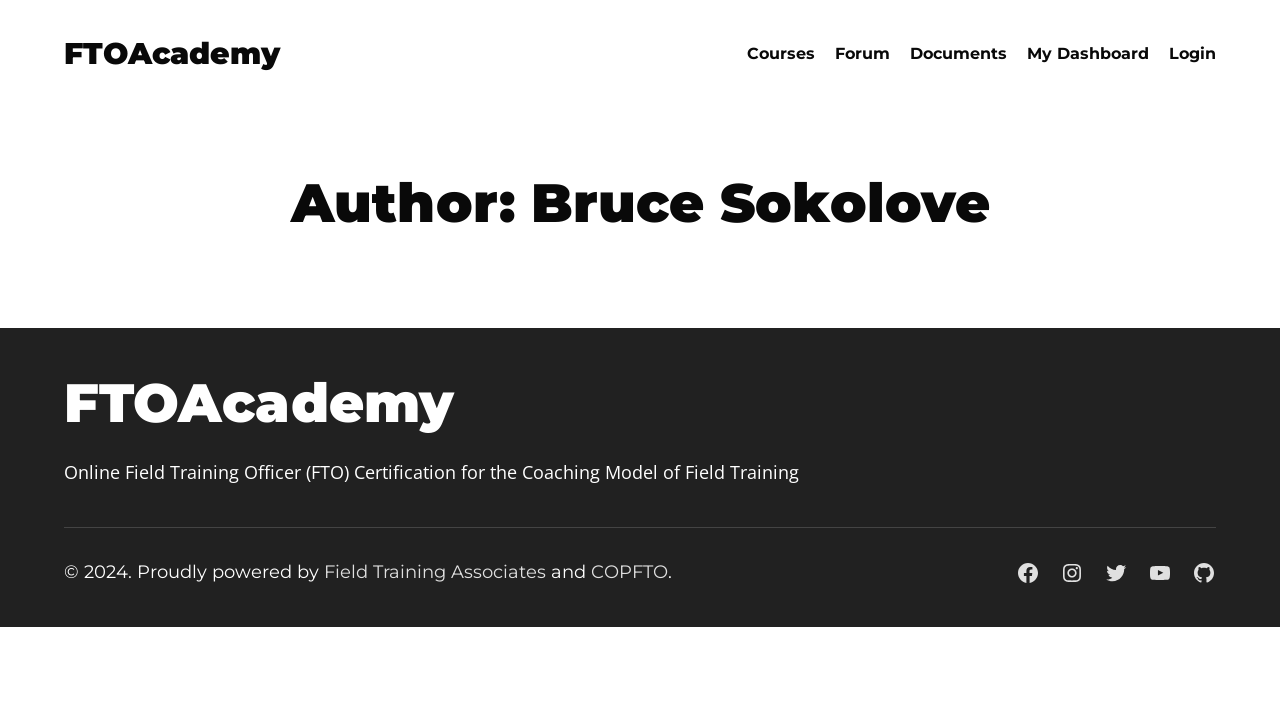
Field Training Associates (435, 572)
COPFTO (629, 572)
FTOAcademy (172, 53)
